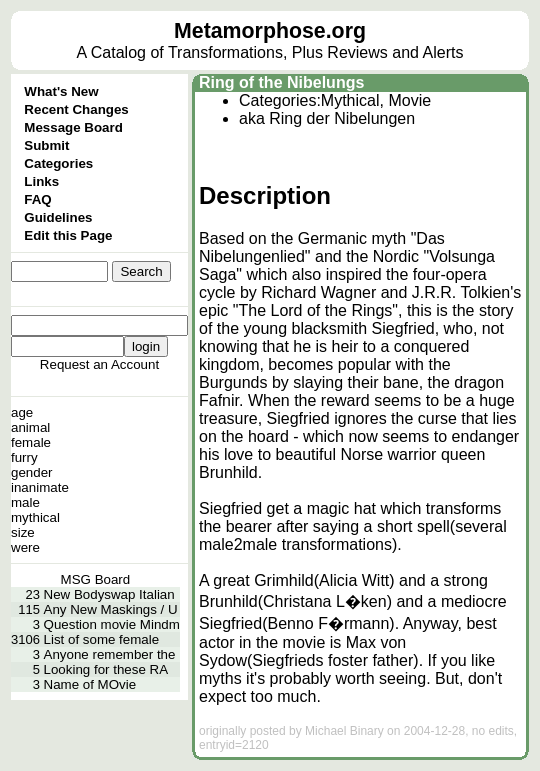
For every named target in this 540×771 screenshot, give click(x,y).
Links (41, 181)
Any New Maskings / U (111, 609)
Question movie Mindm (112, 624)
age (22, 412)
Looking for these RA (106, 669)
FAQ (37, 199)
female (31, 442)
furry (24, 457)
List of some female (102, 639)
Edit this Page (68, 235)
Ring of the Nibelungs (281, 82)
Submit (46, 145)
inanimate (40, 487)
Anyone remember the (110, 654)
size (23, 532)
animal (30, 427)
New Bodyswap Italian (109, 594)
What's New (61, 91)
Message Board (73, 127)
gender (32, 472)
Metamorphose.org (270, 31)
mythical (35, 517)
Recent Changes (76, 109)
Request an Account (99, 364)
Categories (58, 163)
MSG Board (96, 579)
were (25, 547)
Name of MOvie (90, 684)
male (25, 502)
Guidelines (58, 217)
